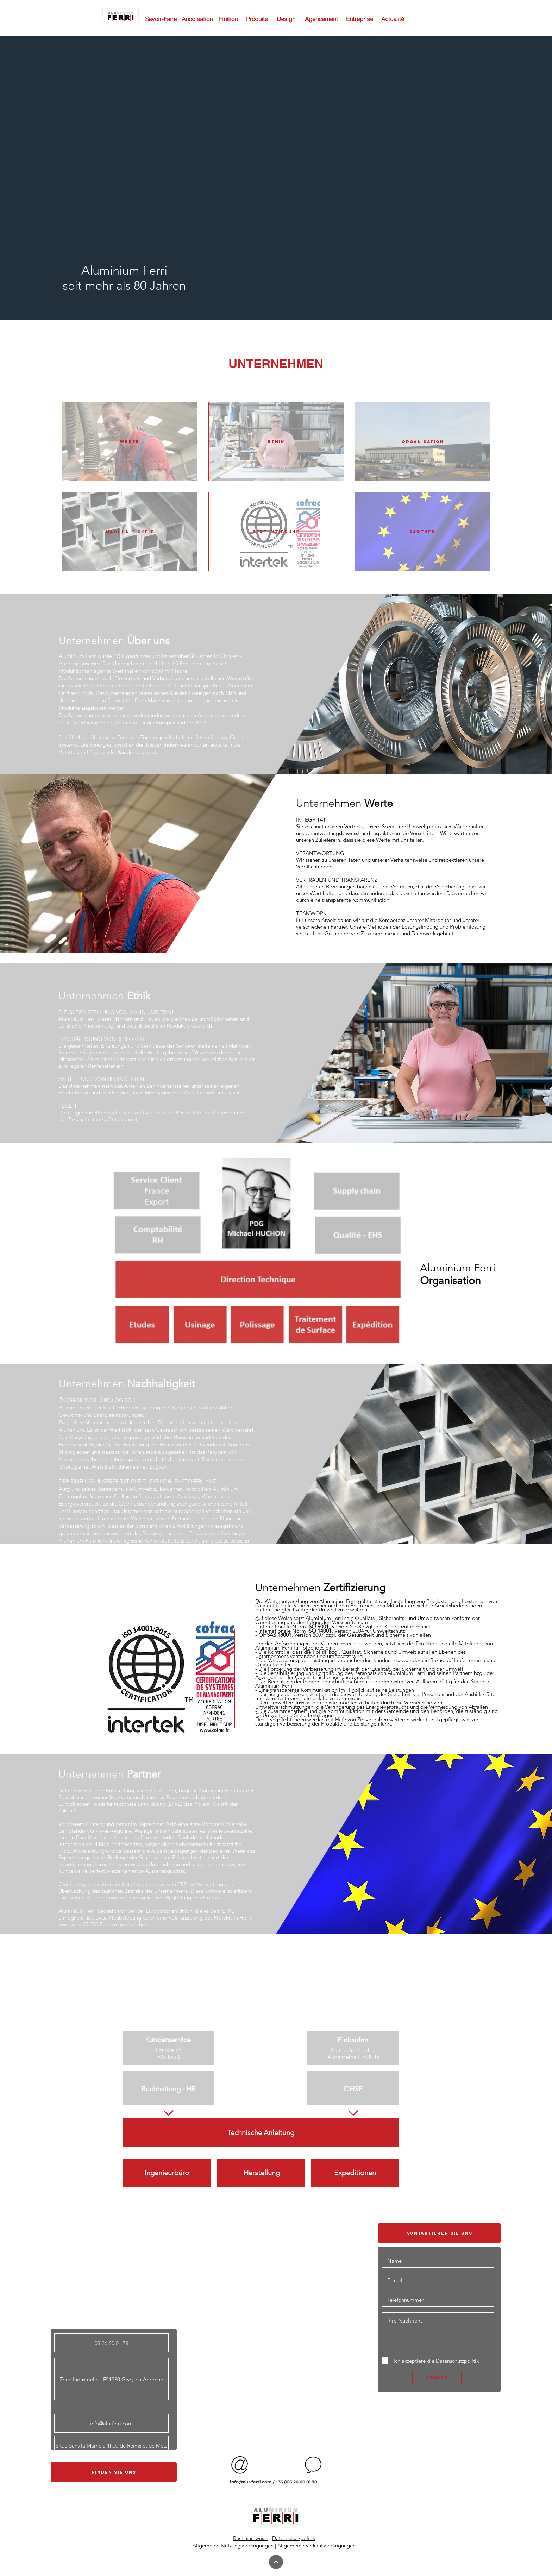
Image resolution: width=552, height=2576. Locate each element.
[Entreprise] (360, 19)
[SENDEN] (437, 2378)
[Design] (285, 19)
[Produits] (257, 19)
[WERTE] (129, 441)
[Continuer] (276, 2562)
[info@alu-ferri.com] (111, 2423)
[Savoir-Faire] (161, 19)
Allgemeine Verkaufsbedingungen (316, 2545)
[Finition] (228, 19)
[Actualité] (392, 19)
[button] (275, 363)
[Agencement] (321, 19)
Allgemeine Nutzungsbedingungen (233, 2545)
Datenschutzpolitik (293, 2538)
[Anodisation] (197, 19)
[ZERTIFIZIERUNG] (276, 531)
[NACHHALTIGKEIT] (129, 531)
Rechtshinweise (250, 2538)
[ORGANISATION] (422, 441)
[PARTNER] (422, 531)
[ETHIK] (276, 441)
